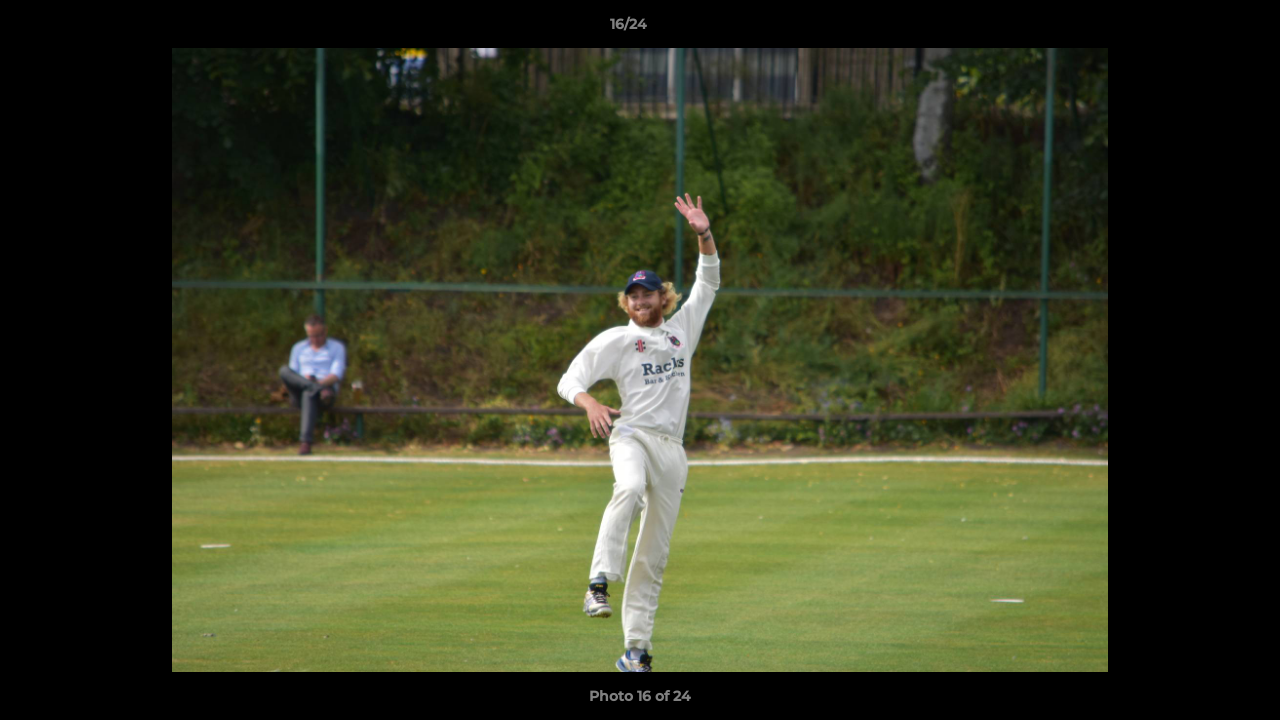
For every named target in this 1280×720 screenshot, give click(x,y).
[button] (1196, 29)
